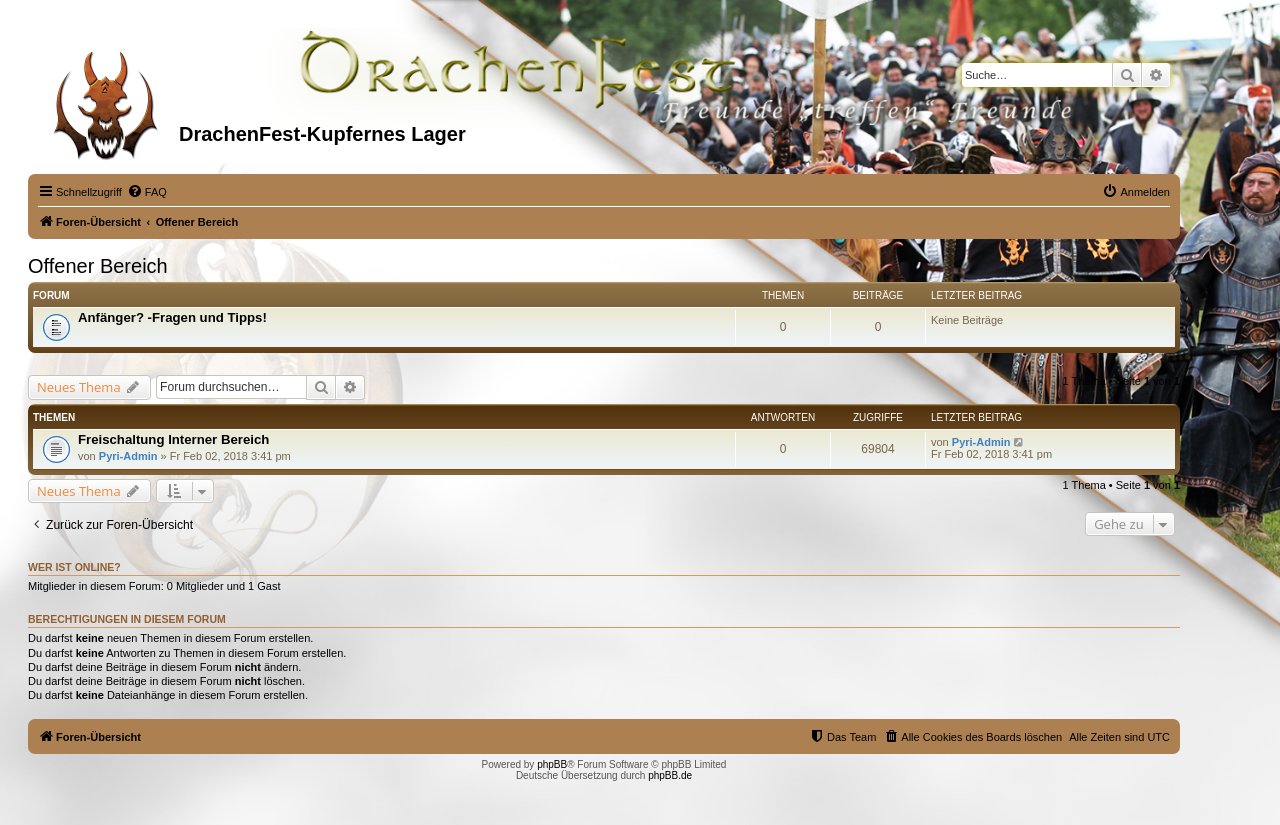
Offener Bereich (98, 266)
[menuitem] (147, 192)
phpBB (552, 764)
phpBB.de (670, 775)
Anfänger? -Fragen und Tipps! (172, 317)
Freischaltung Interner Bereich (173, 439)
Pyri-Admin (128, 456)
